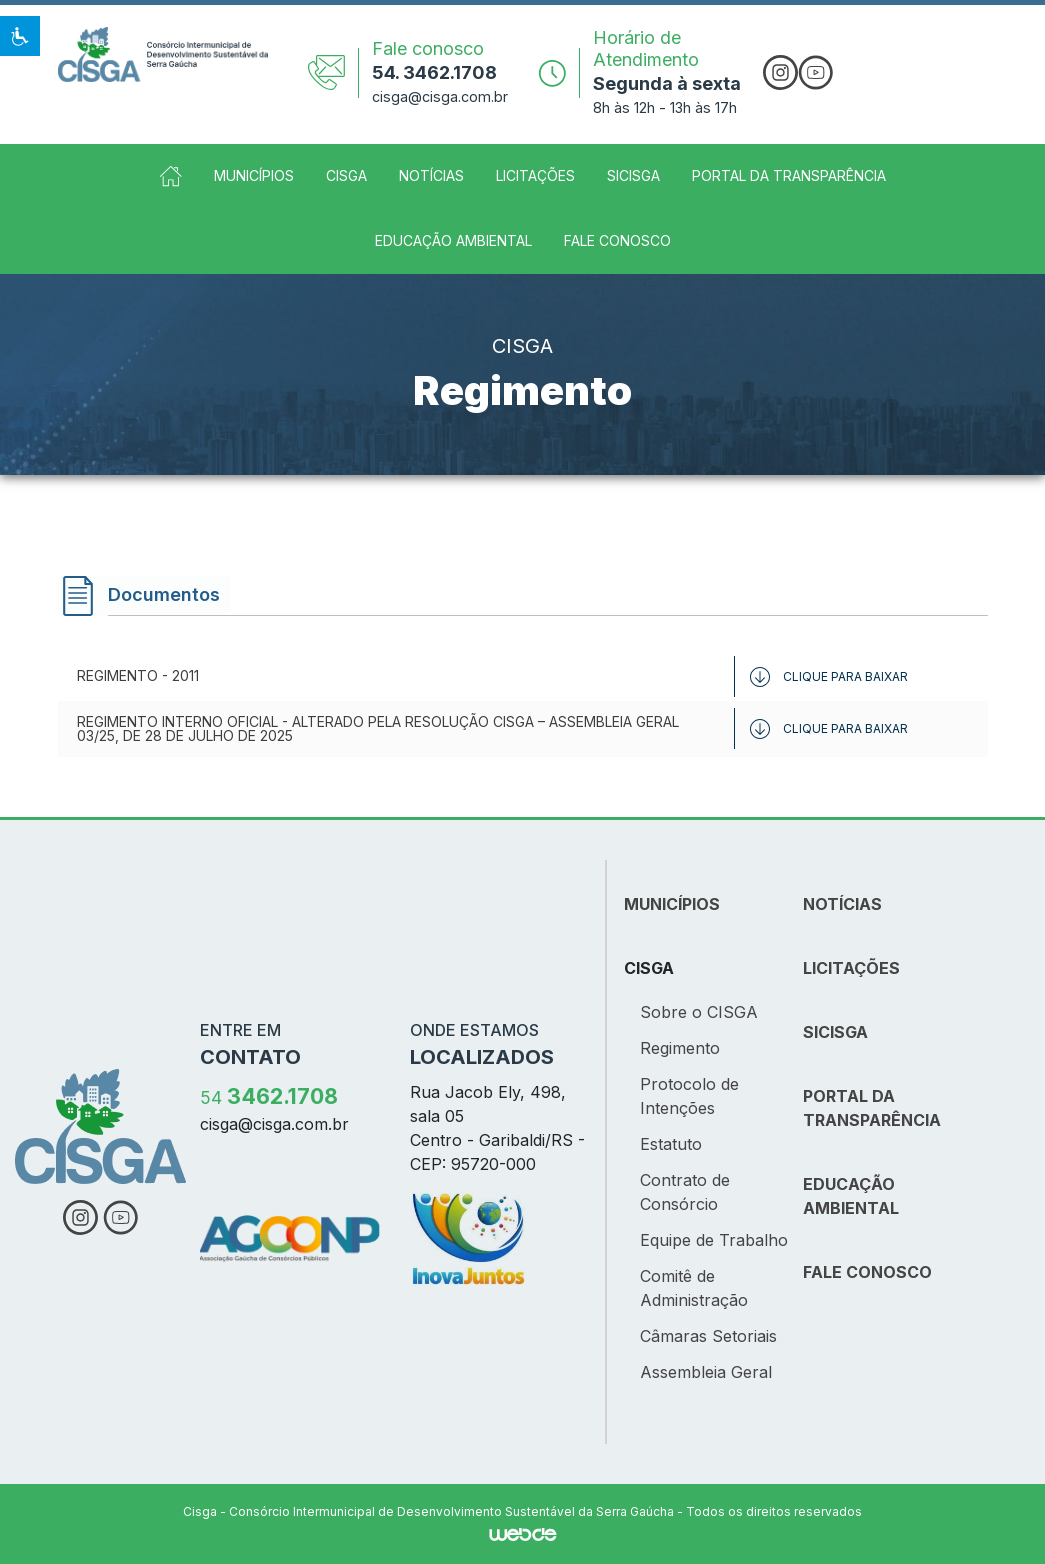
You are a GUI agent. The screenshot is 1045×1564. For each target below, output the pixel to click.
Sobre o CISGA (699, 1012)
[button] (20, 36)
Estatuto (671, 1144)
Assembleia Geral (706, 1372)
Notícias (431, 175)
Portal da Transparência (789, 175)
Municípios (254, 175)
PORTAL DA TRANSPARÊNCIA (872, 1108)
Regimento (680, 1048)
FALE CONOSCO (867, 1272)
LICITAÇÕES (851, 968)
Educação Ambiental (453, 240)
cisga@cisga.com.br (440, 96)
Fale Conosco (617, 240)
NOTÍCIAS (842, 904)
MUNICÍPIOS (672, 904)
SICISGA (633, 175)
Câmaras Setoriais (708, 1336)
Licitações (535, 175)
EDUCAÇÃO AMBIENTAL (851, 1196)
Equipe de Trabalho (714, 1240)
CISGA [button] (346, 175)
